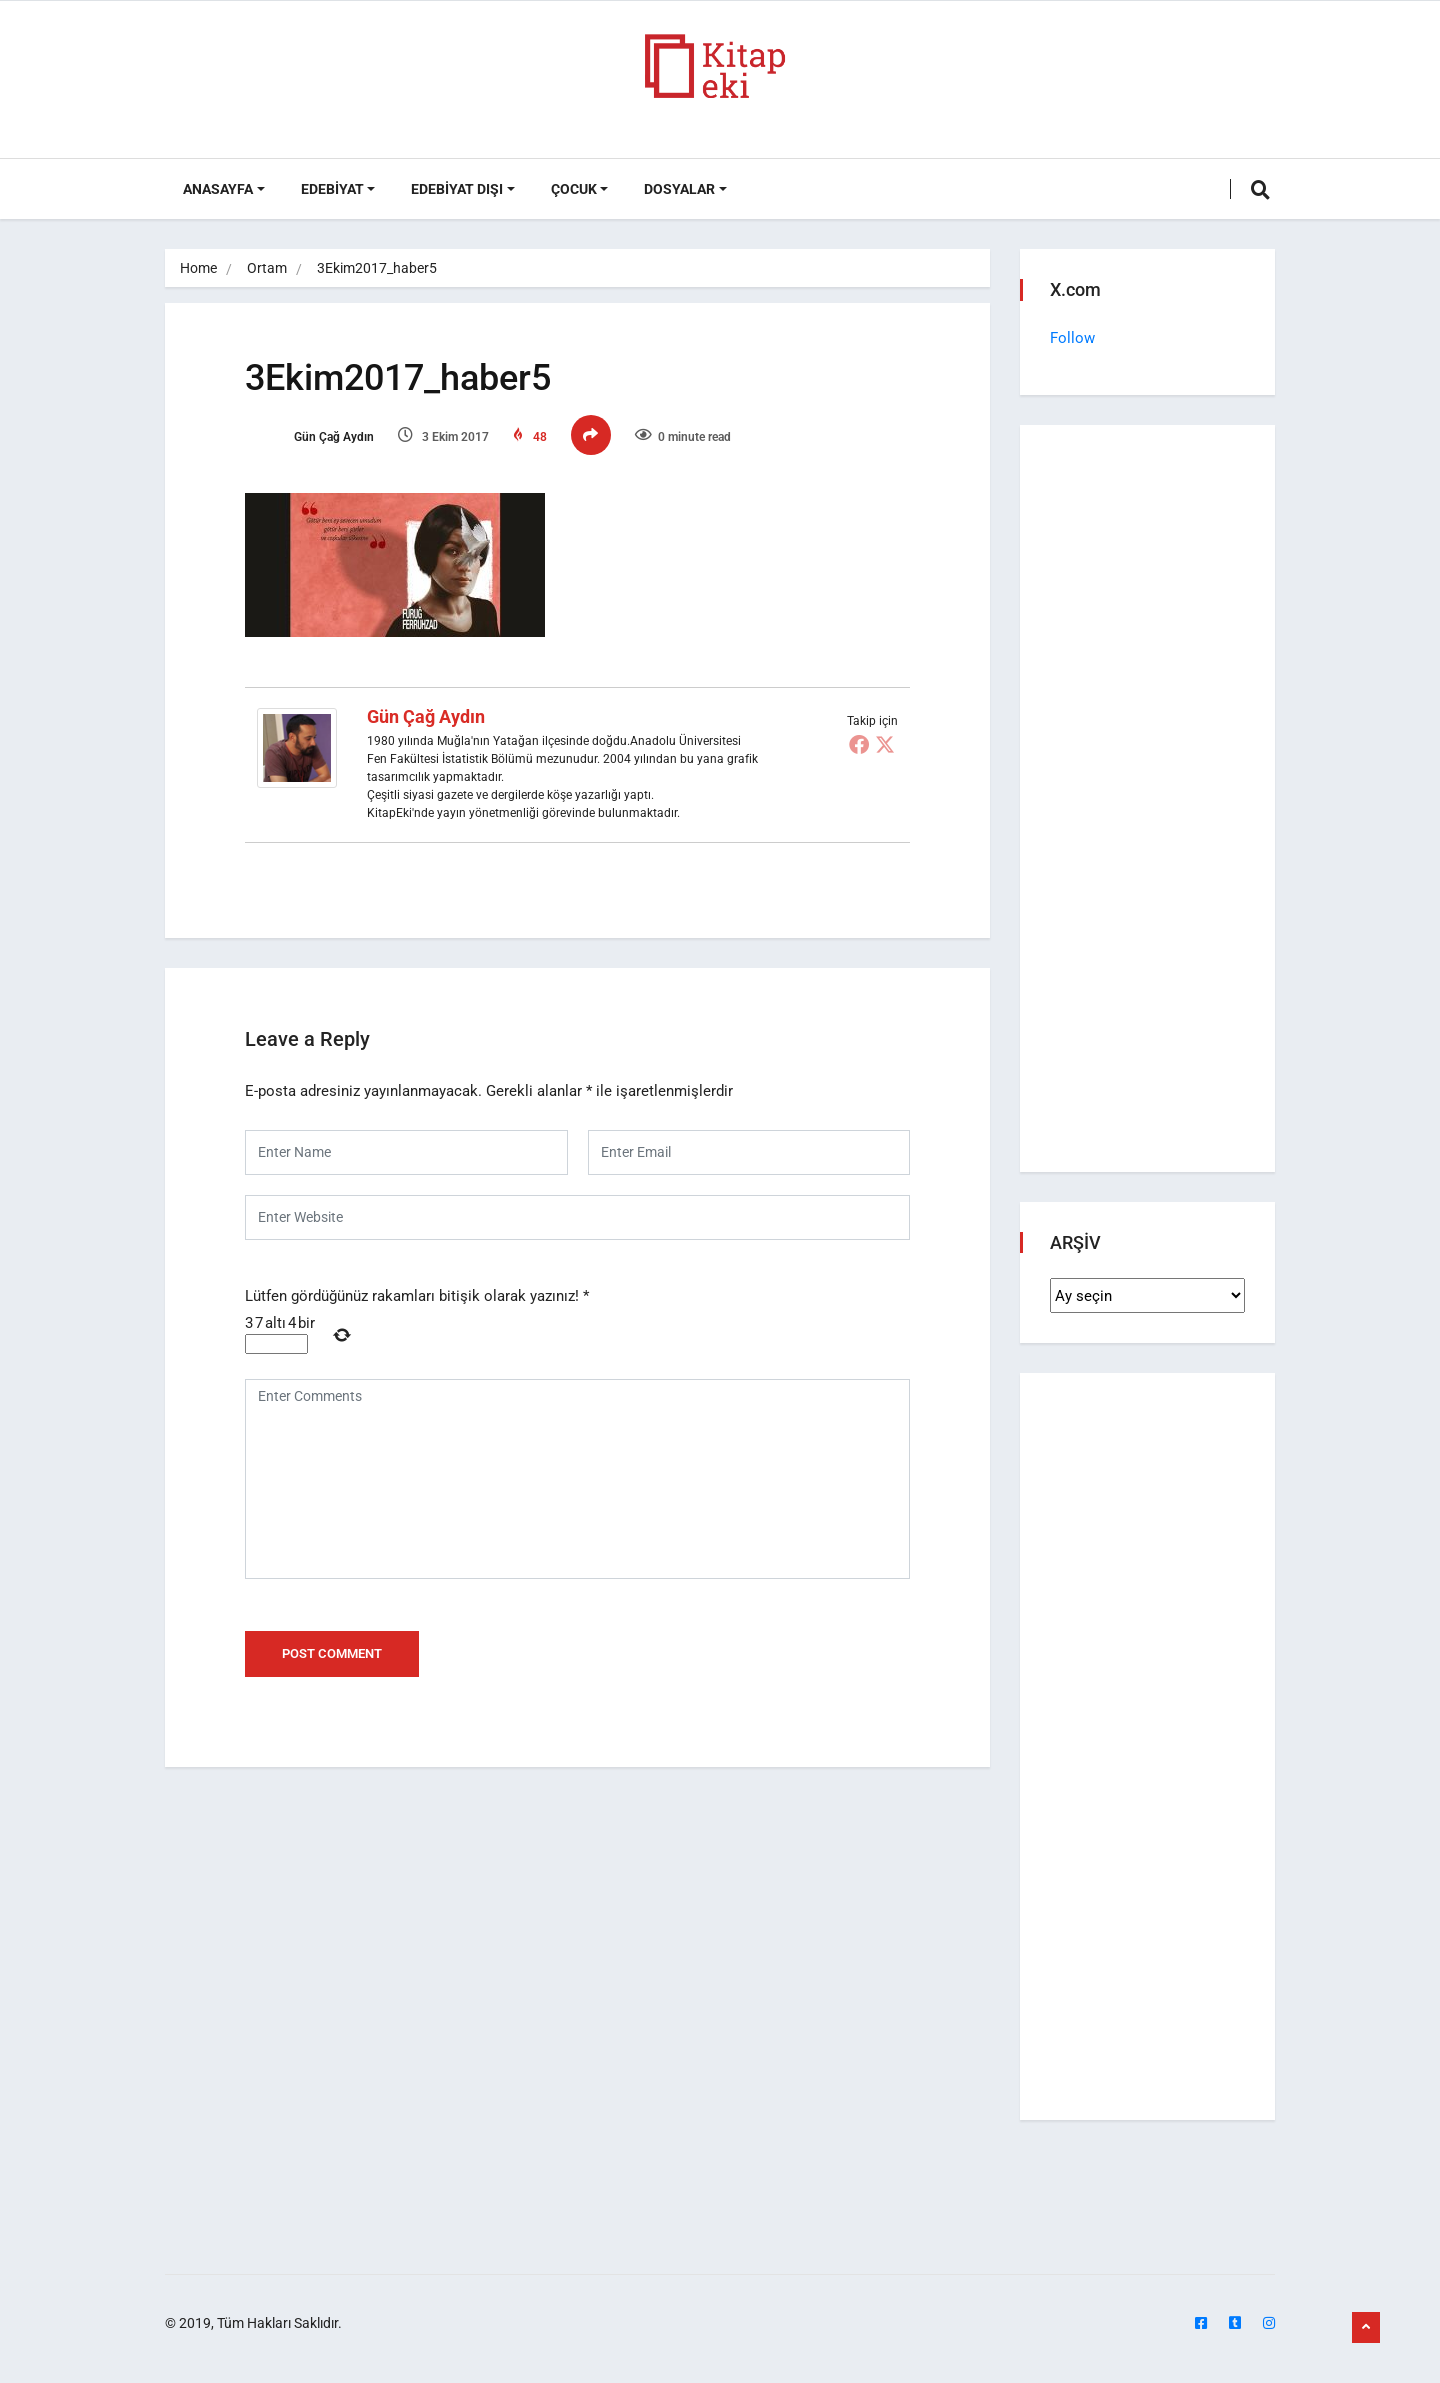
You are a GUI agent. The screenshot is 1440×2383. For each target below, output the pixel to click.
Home (198, 268)
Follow (1072, 338)
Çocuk (574, 189)
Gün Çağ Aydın (309, 437)
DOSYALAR (679, 189)
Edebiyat (332, 189)
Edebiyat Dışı (457, 189)
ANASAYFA (218, 189)
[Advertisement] (1147, 803)
